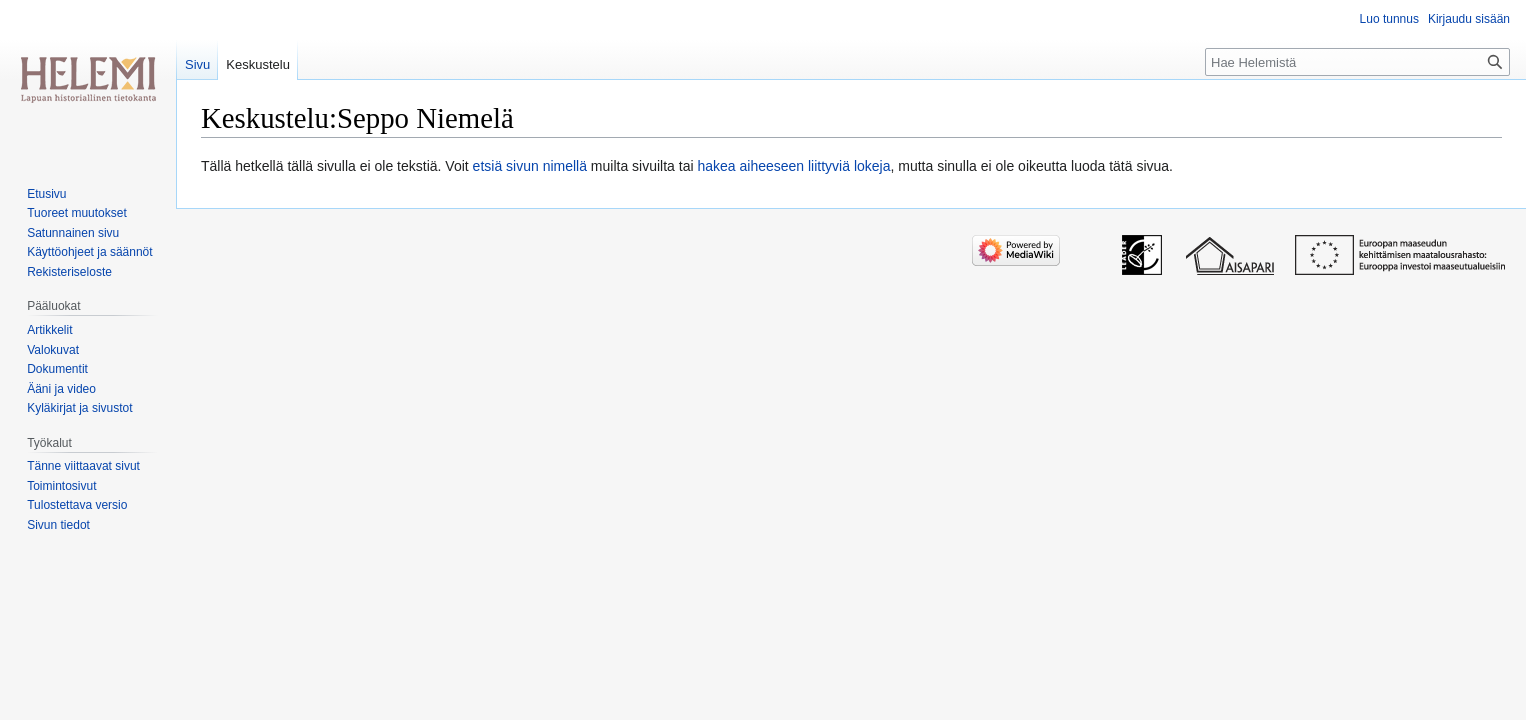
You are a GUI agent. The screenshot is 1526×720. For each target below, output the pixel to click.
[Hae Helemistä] (1357, 62)
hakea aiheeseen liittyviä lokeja (793, 166)
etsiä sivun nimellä (530, 166)
